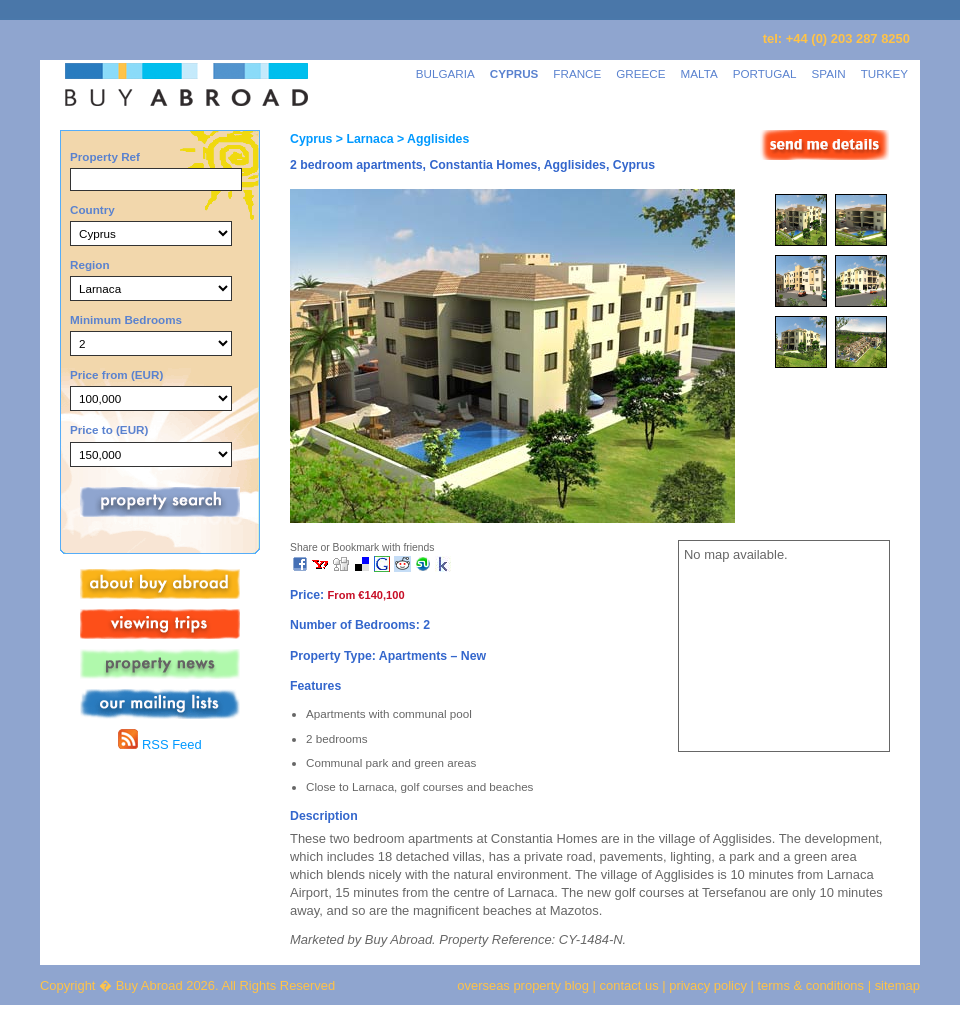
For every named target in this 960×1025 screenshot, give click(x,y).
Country (92, 209)
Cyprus (311, 139)
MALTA (699, 73)
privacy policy (708, 985)
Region (90, 264)
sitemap (895, 985)
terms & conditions (813, 985)
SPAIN (829, 73)
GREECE (640, 73)
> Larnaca (362, 139)
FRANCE (577, 73)
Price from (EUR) (116, 374)
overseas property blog (523, 985)
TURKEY (884, 73)
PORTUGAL (765, 73)
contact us (629, 985)
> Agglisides (432, 139)
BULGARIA (445, 73)
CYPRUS (514, 73)
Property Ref (105, 156)
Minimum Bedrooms (126, 319)
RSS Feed (159, 744)
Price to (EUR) (109, 429)
